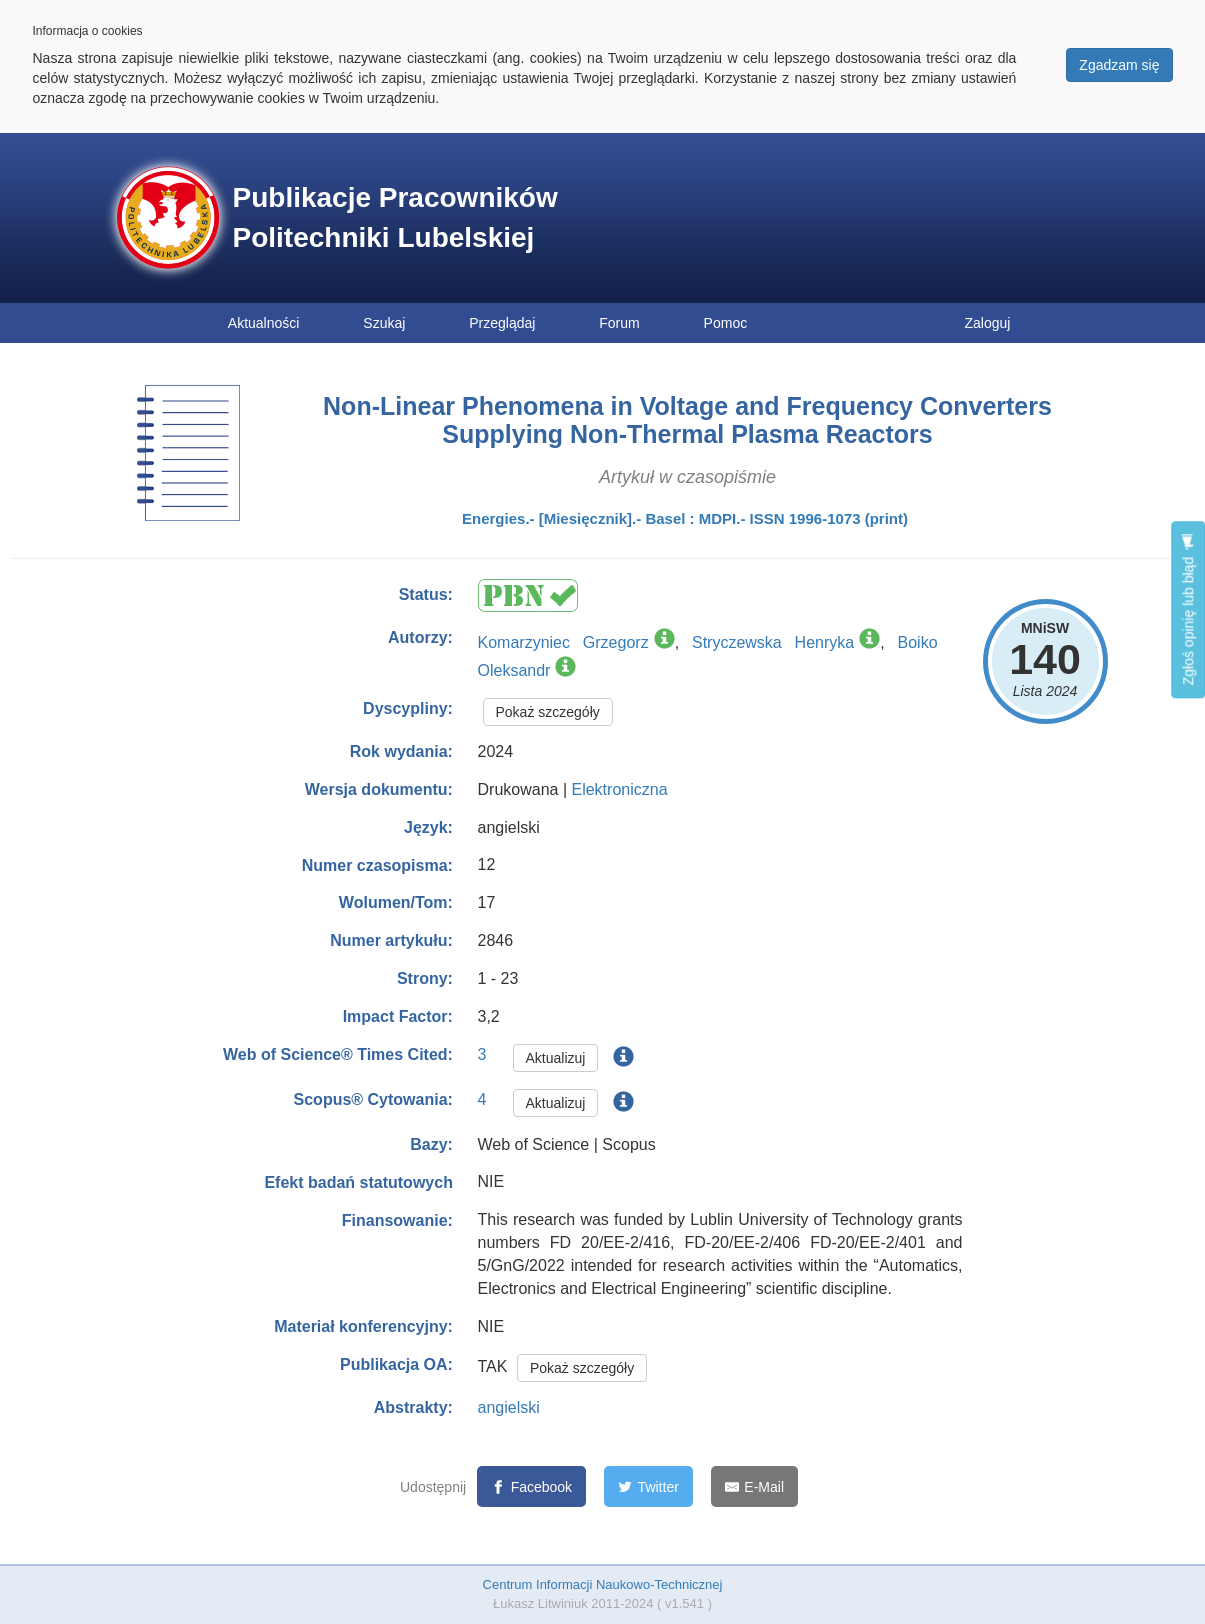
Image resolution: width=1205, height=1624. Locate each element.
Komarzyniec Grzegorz (563, 642)
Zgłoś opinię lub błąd (1188, 609)
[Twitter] (648, 1486)
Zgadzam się (1119, 65)
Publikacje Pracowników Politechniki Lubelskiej (395, 217)
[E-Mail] (754, 1486)
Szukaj (384, 323)
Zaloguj (988, 323)
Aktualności (264, 323)
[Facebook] (531, 1486)
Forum (619, 323)
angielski (509, 1407)
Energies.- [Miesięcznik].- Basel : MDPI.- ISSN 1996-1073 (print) (685, 518)
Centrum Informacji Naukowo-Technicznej (603, 1584)
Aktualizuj (556, 1058)
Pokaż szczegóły (548, 712)
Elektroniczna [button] (619, 789)
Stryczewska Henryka (773, 642)
